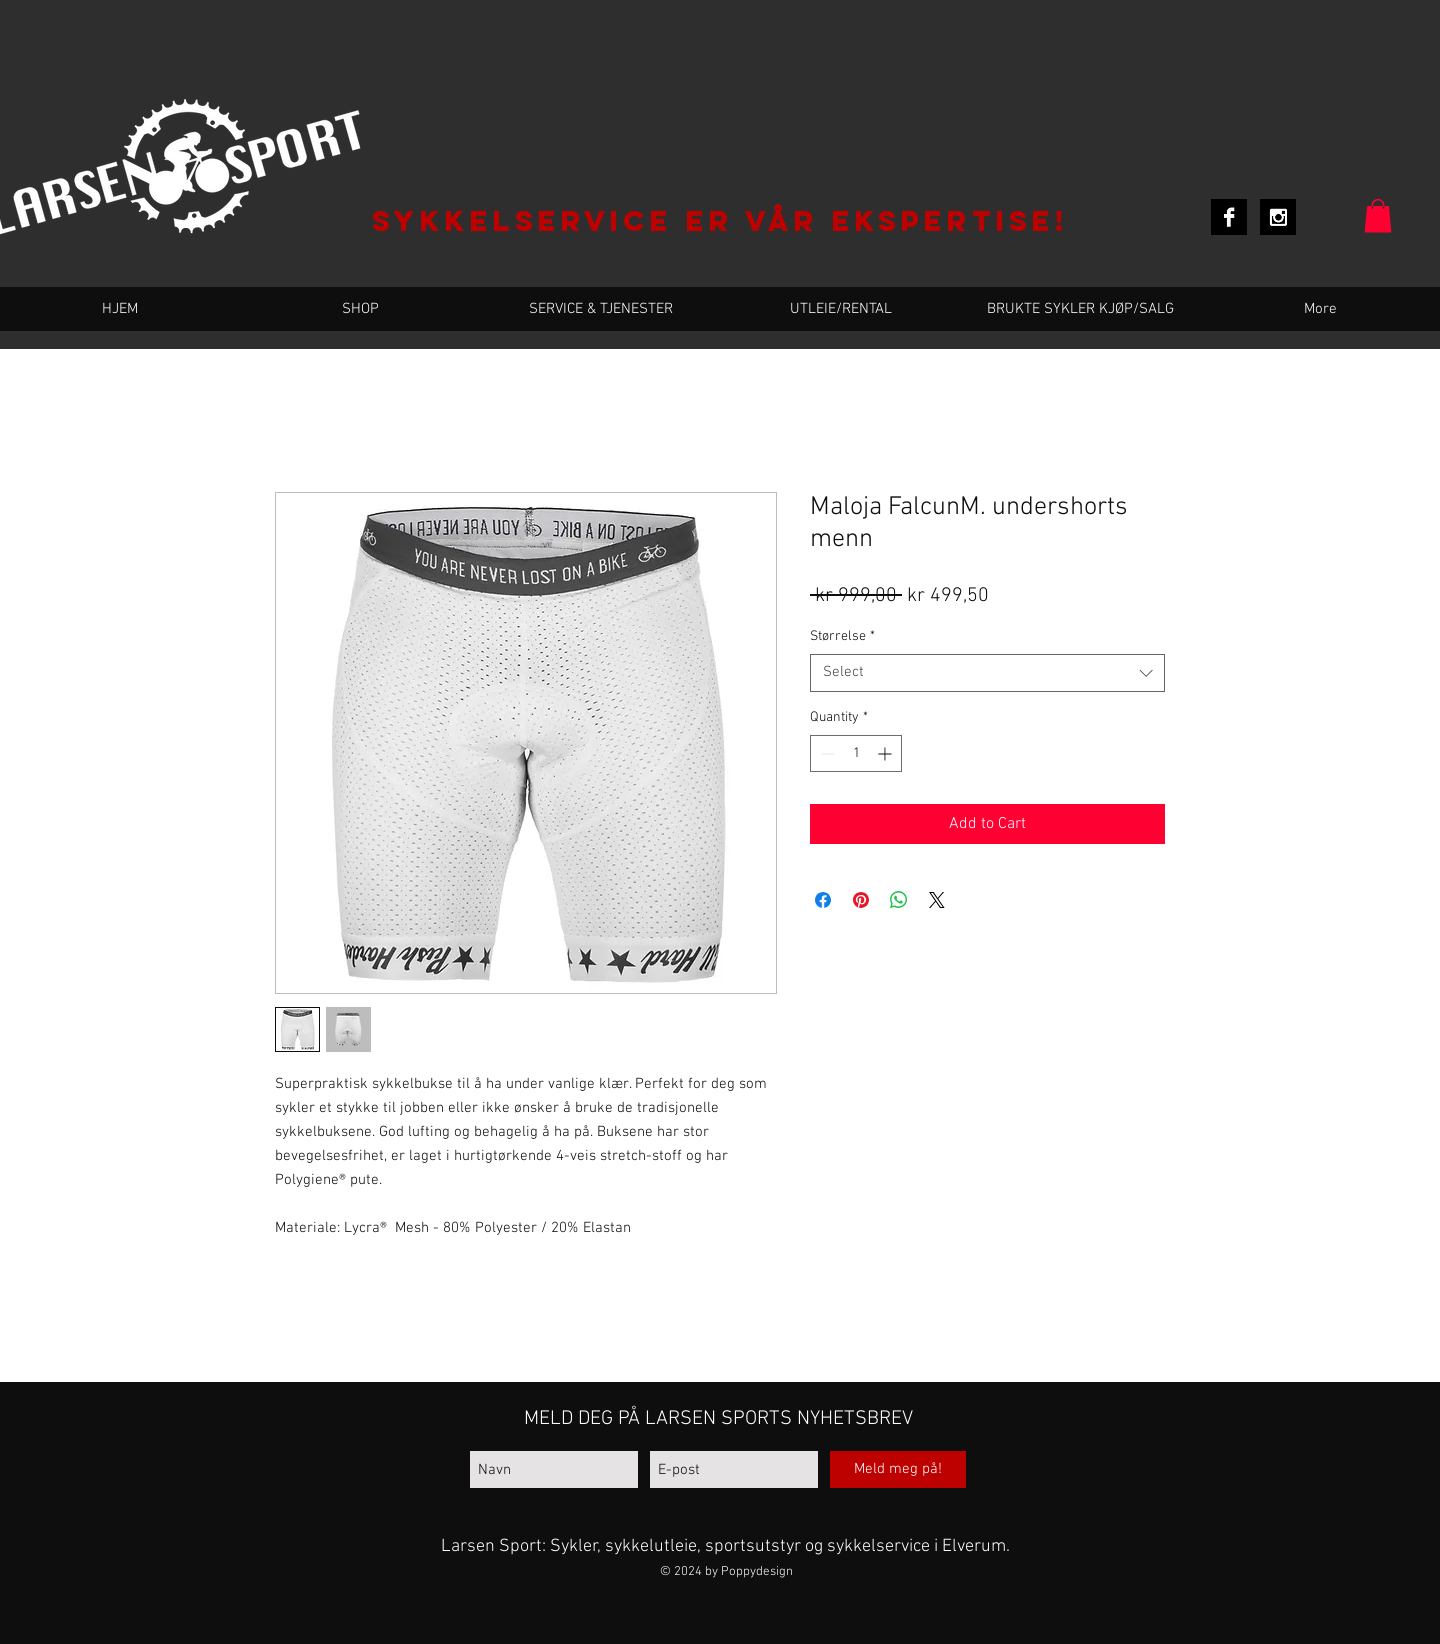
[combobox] (987, 673)
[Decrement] (825, 753)
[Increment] (886, 753)
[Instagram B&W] (1278, 217)
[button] (1378, 215)
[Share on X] (937, 900)
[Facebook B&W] (1229, 217)
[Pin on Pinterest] (861, 900)
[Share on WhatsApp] (899, 900)
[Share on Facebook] (823, 900)
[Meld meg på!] (898, 1469)
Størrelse (842, 636)
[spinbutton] (856, 753)
